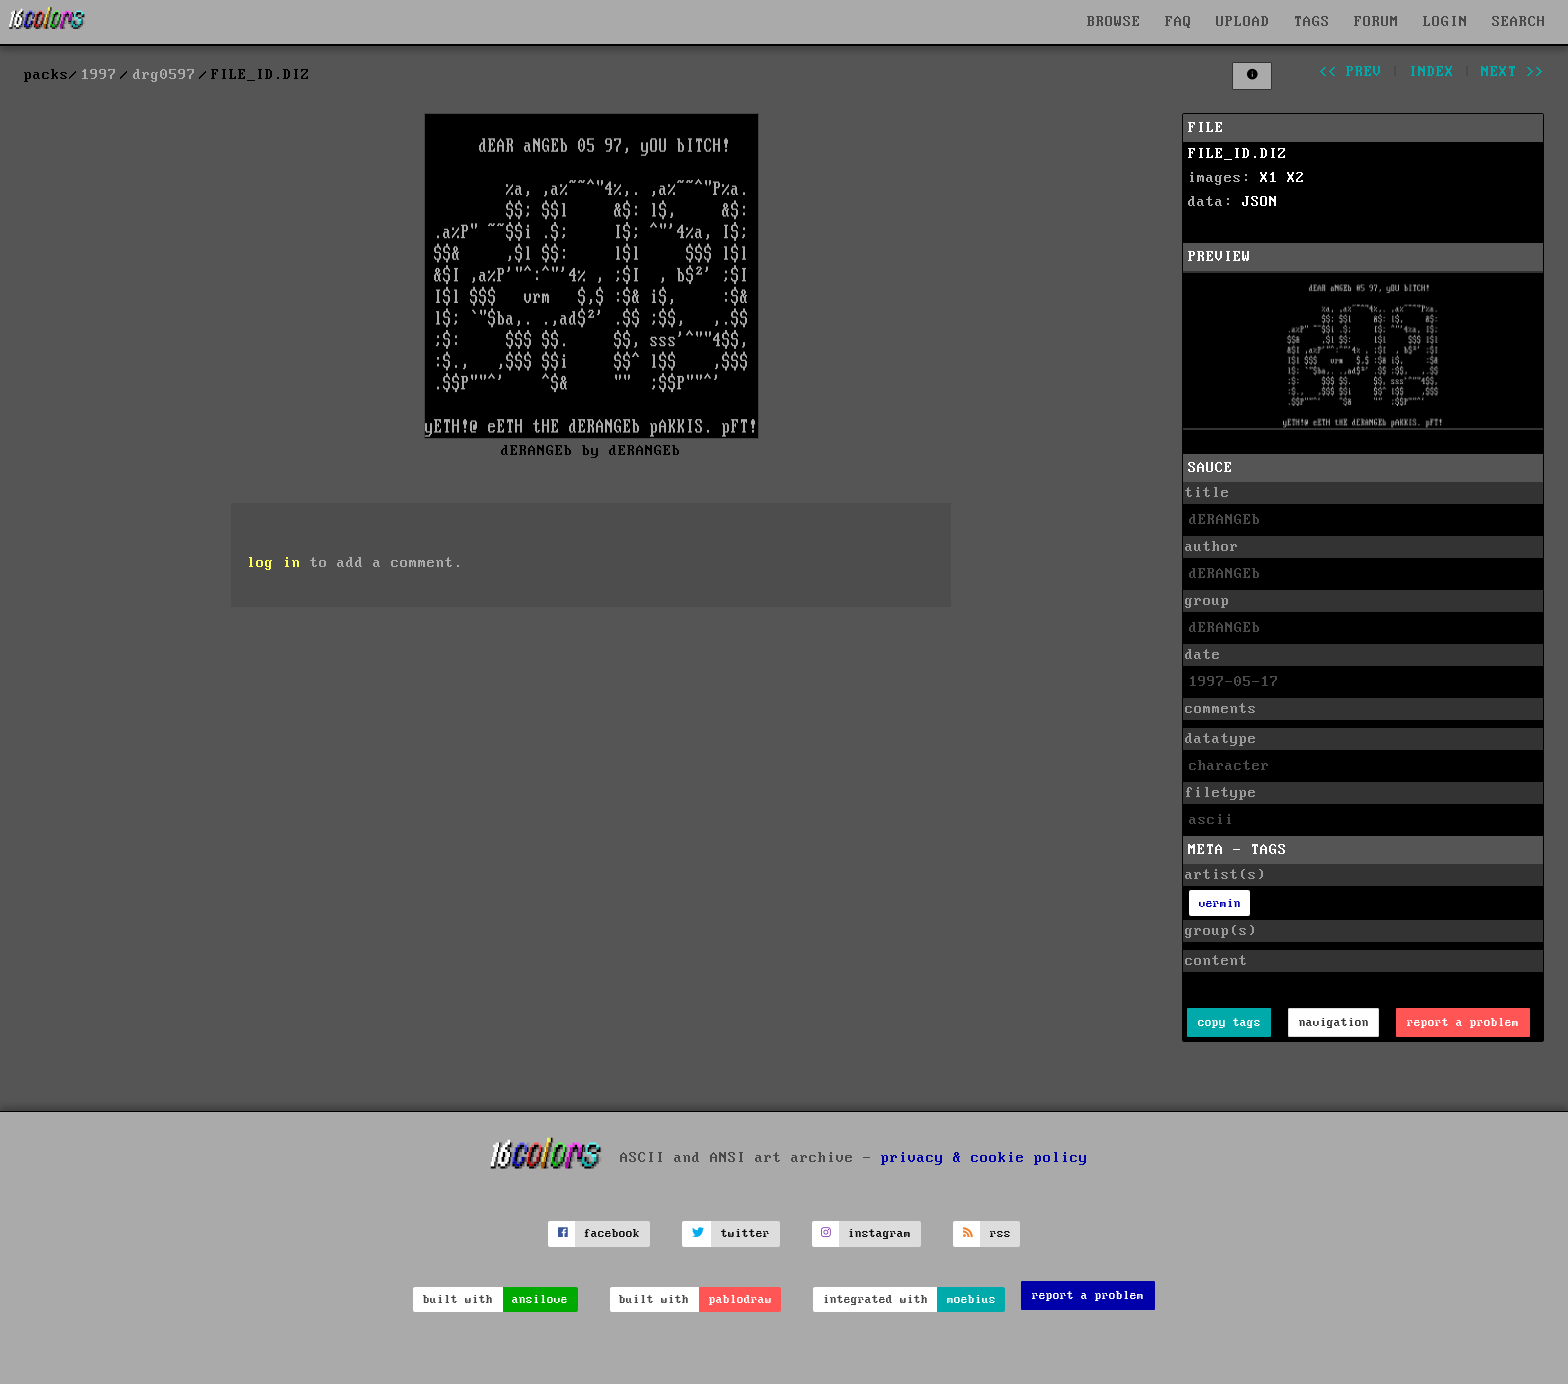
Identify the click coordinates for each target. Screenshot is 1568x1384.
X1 (1269, 178)
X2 (1296, 178)
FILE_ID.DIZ (1237, 154)
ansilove (540, 1299)
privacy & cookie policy (984, 1157)
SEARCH (1519, 22)
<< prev (1350, 72)
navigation (1334, 1022)
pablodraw (740, 1299)
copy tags (1229, 1022)
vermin (1220, 903)
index (1431, 72)
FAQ (1178, 22)
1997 (99, 75)
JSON (1260, 202)
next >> (1512, 72)
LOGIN (1445, 22)
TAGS (1312, 22)
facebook (612, 1233)
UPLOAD (1243, 22)
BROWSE (1114, 22)
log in (274, 563)
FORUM (1376, 22)
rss (1000, 1233)
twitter (745, 1233)
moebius (971, 1299)
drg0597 (164, 75)
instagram (879, 1233)
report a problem (1463, 1022)
